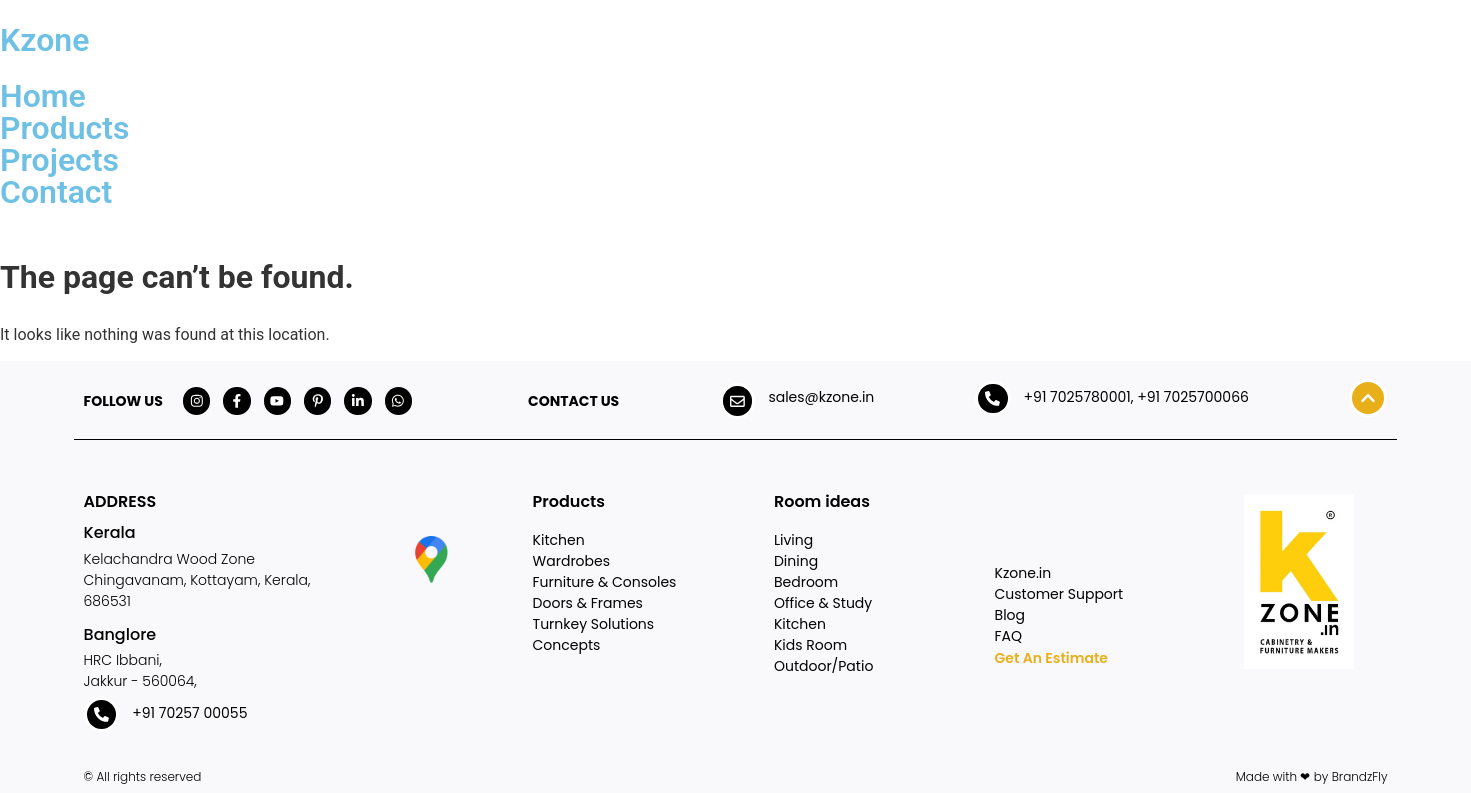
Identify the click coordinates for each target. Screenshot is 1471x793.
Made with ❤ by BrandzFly (1312, 776)
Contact (56, 192)
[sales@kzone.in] (737, 401)
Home (43, 96)
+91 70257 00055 (190, 713)
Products (64, 128)
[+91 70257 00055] (102, 715)
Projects (59, 160)
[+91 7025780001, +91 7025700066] (993, 399)
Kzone (44, 40)
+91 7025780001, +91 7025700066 (1136, 397)
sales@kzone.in (821, 397)
